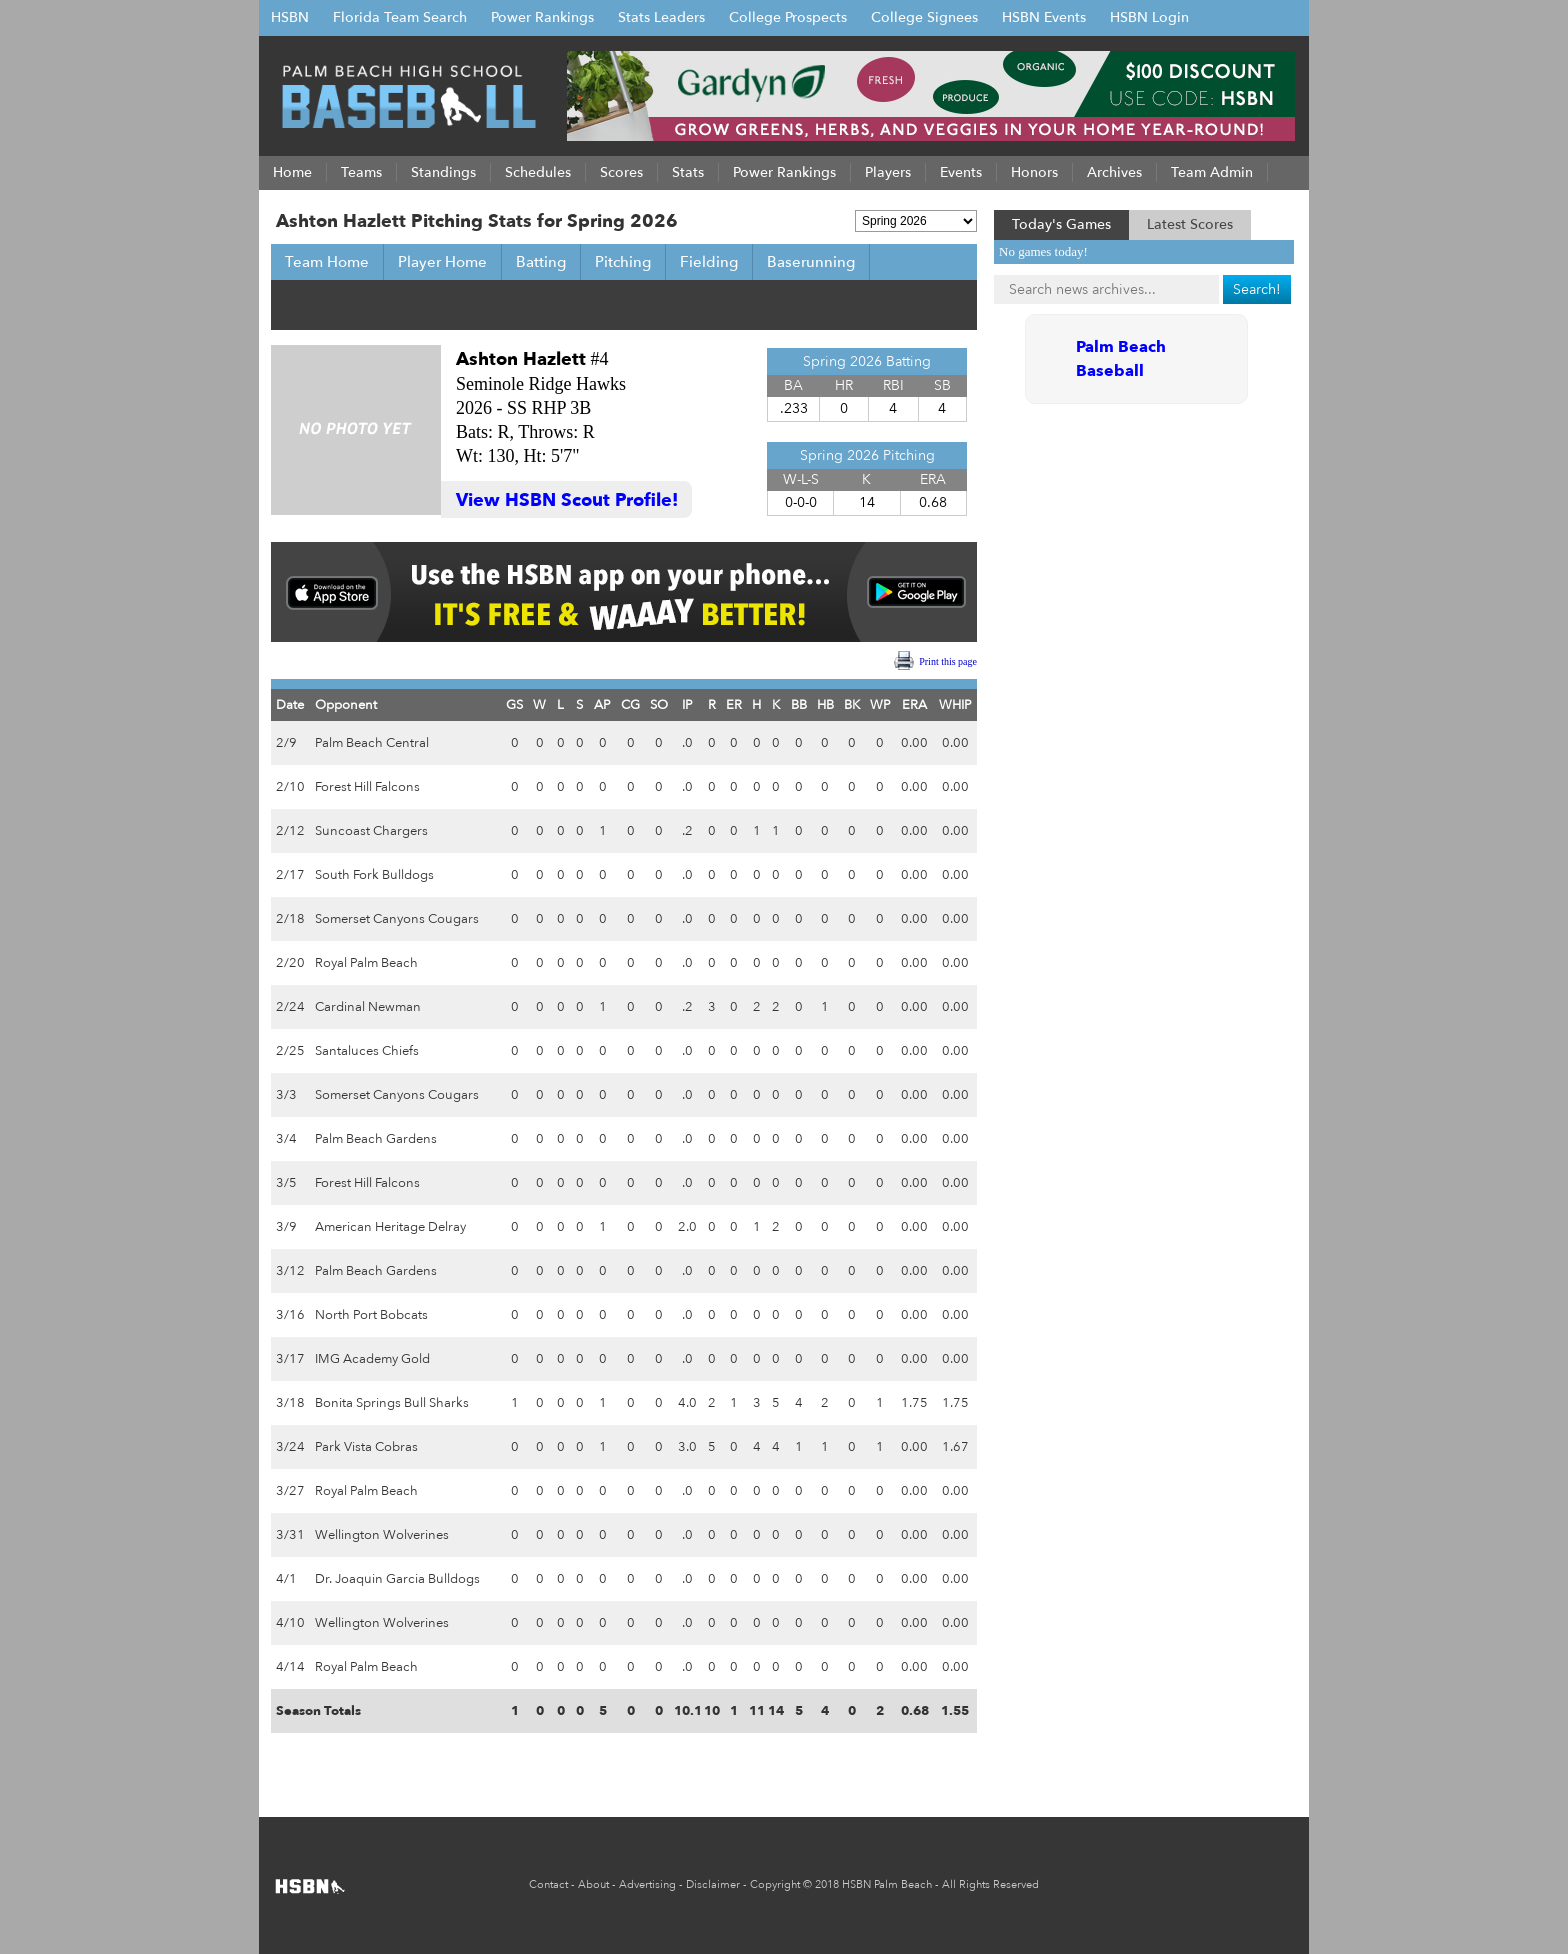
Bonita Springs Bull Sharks (392, 1403)
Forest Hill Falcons (367, 787)
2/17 (290, 875)
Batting (541, 262)
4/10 (290, 1623)
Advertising (647, 1884)
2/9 (286, 743)
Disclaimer (713, 1884)
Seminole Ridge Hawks (541, 384)
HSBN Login (1149, 17)
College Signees (924, 17)
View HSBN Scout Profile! (567, 500)
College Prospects (788, 17)
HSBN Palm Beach (887, 1884)
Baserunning (811, 262)
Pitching (623, 262)
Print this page (948, 661)
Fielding (709, 262)
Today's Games (1061, 224)
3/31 (290, 1535)
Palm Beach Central (372, 743)
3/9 (286, 1227)
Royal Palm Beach (366, 963)
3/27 (290, 1491)
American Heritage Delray (390, 1227)
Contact (548, 1884)
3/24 (290, 1447)
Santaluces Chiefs (367, 1051)
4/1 (286, 1579)
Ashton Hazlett (521, 359)
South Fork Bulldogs (374, 875)
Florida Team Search (400, 17)
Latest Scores (1190, 224)
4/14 (290, 1667)
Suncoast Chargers (371, 831)
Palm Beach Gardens (376, 1139)
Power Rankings (542, 17)
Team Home (327, 262)
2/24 (290, 1007)
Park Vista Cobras (366, 1447)
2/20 (290, 963)
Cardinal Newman (368, 1007)
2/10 (290, 787)
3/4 (286, 1139)
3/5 (286, 1183)
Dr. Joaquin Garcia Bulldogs (397, 1579)
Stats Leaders (661, 17)
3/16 (290, 1315)
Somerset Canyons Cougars (397, 919)
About (593, 1884)
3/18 (290, 1403)
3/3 (286, 1095)
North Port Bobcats (371, 1315)
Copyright (775, 1884)
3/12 (290, 1271)
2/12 (290, 831)
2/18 (290, 919)
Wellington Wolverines (382, 1535)
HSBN (290, 17)
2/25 (290, 1051)
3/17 (290, 1359)
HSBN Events (1044, 17)
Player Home (442, 262)
